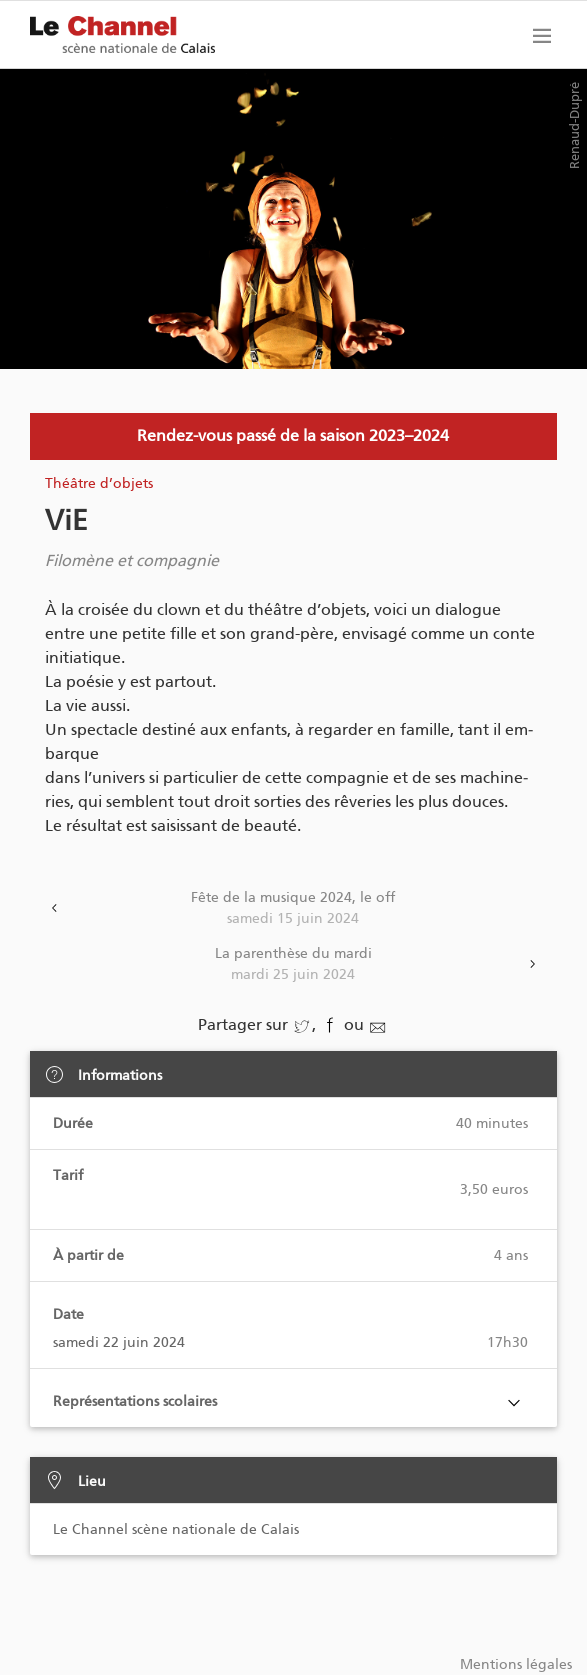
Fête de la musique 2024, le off (294, 909)
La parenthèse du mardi (294, 965)
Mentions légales (516, 1664)
